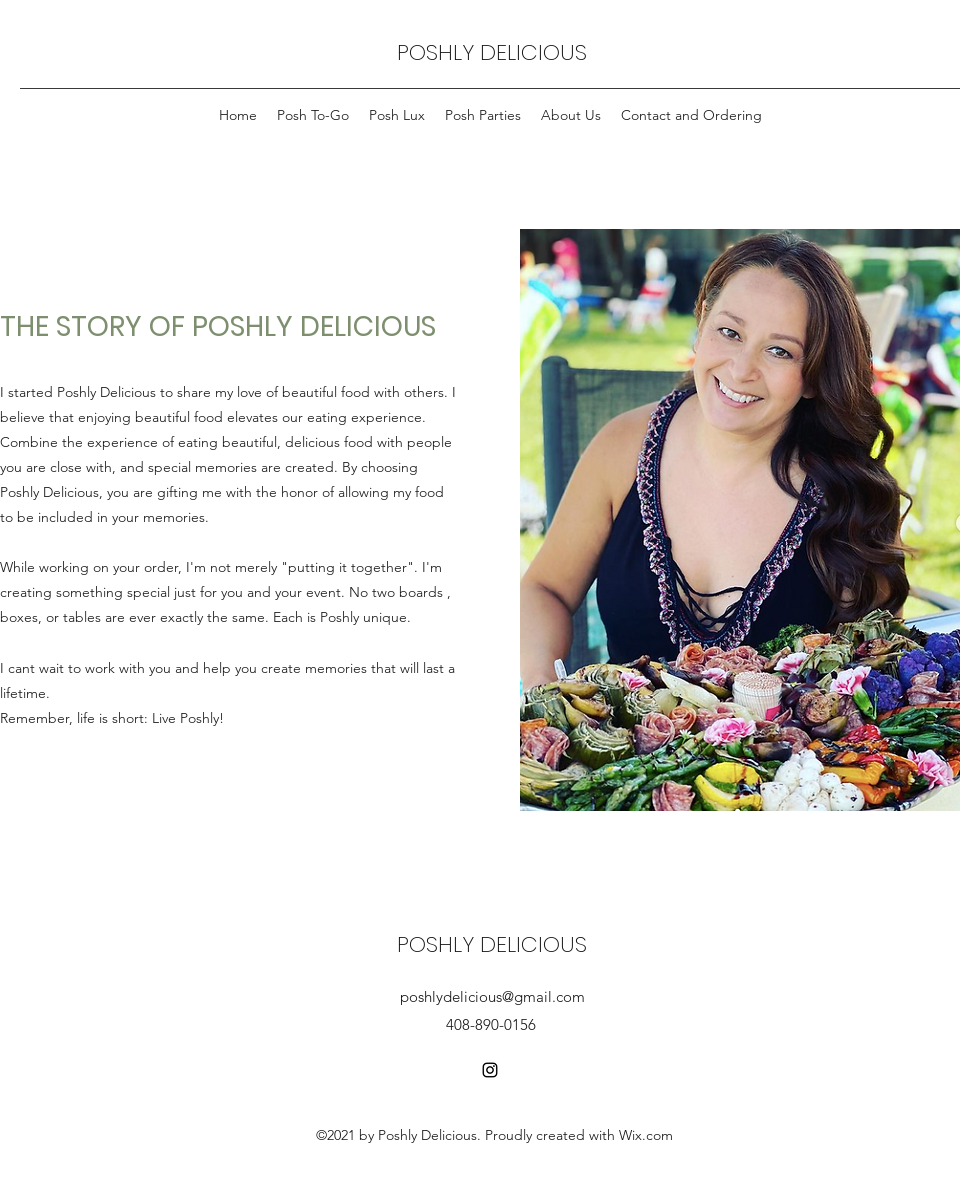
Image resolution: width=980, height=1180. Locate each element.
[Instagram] (490, 1070)
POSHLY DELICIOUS (492, 52)
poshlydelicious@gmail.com (492, 996)
